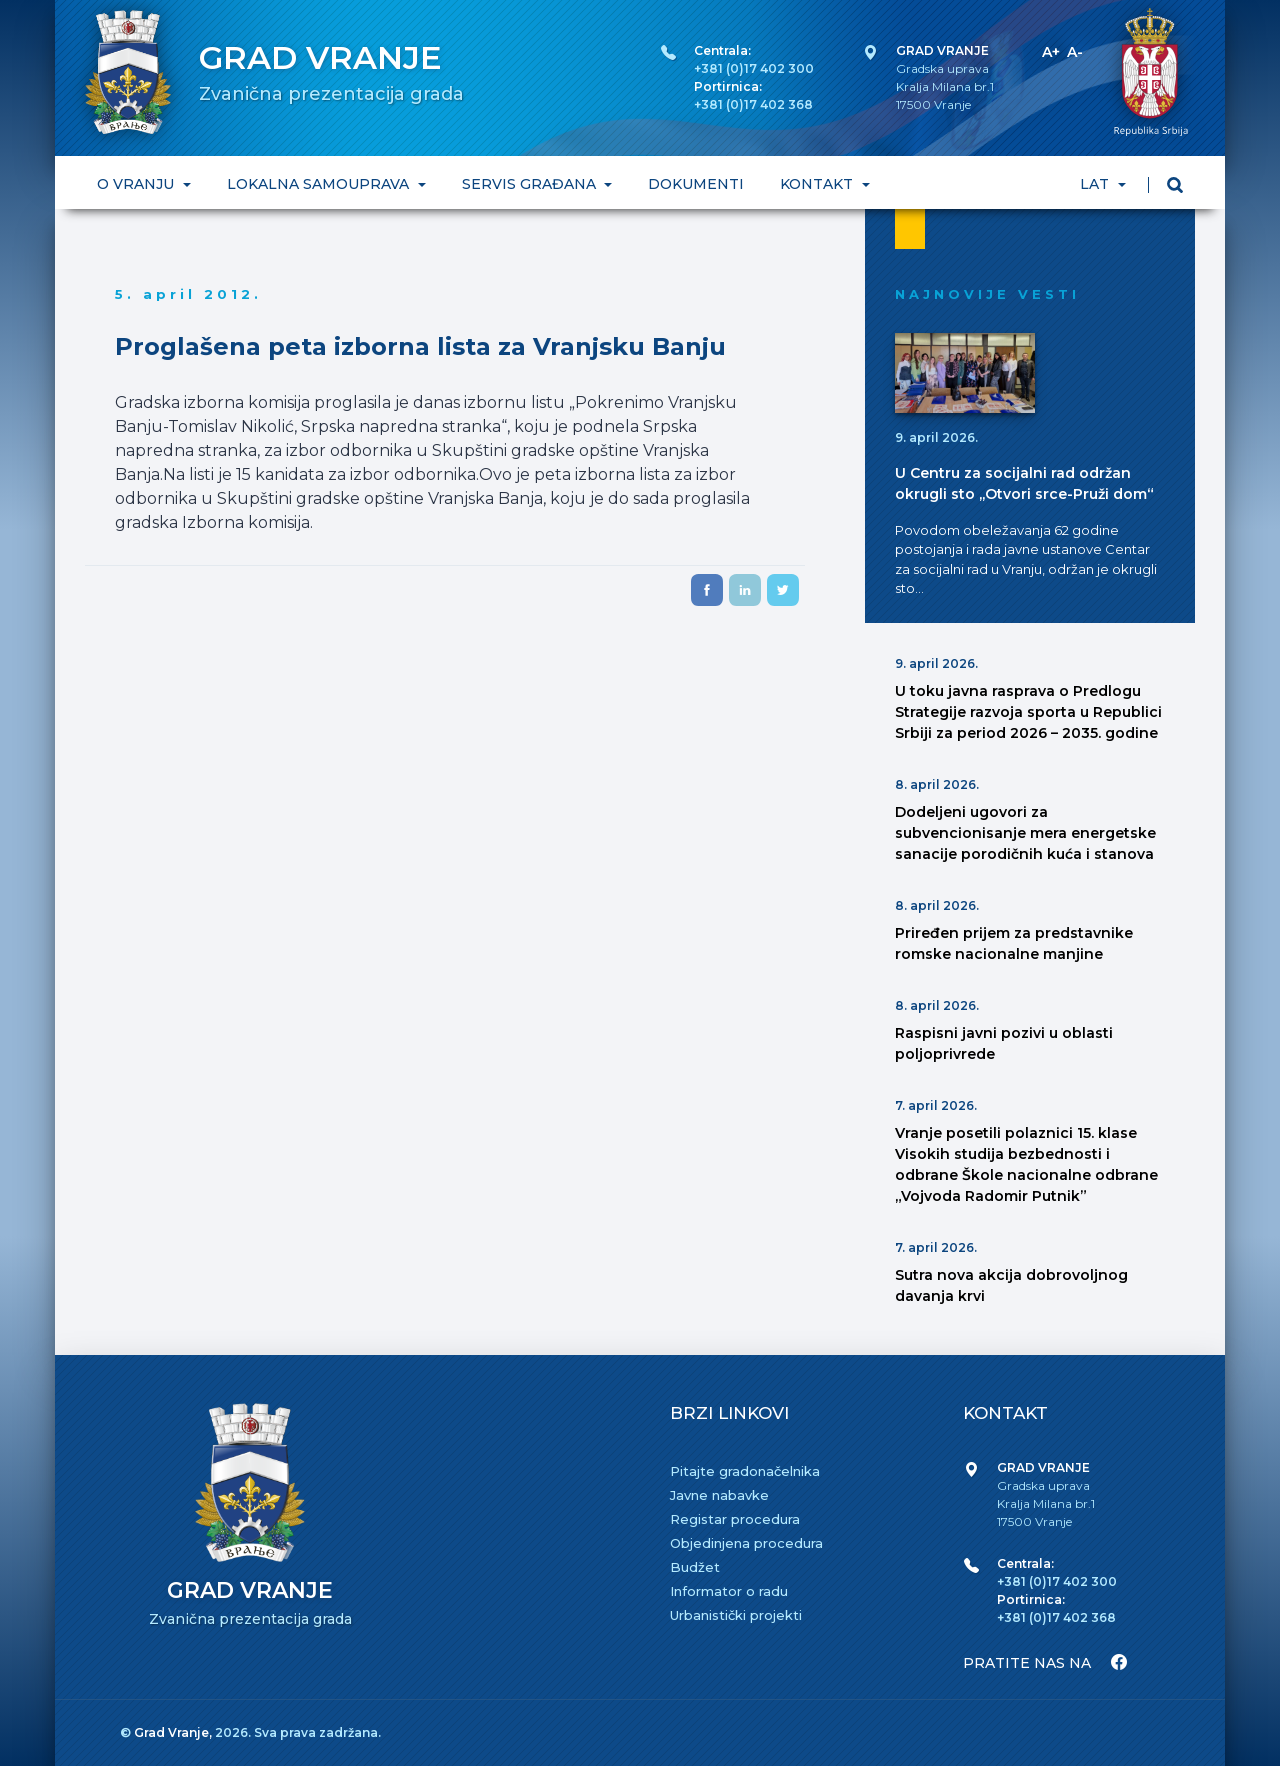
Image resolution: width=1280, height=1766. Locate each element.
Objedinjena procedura (746, 1543)
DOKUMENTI (696, 184)
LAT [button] (1096, 184)
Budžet (695, 1567)
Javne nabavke (719, 1495)
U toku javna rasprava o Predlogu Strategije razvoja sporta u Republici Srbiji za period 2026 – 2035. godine (1028, 712)
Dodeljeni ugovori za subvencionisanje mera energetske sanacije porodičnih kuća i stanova (1025, 833)
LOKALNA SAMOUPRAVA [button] (320, 184)
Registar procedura (735, 1519)
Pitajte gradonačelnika (745, 1471)
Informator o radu (729, 1591)
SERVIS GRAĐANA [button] (531, 184)
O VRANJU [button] (137, 184)
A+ (1051, 52)
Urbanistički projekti (736, 1615)
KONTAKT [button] (818, 184)
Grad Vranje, (174, 1732)
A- (1075, 52)
